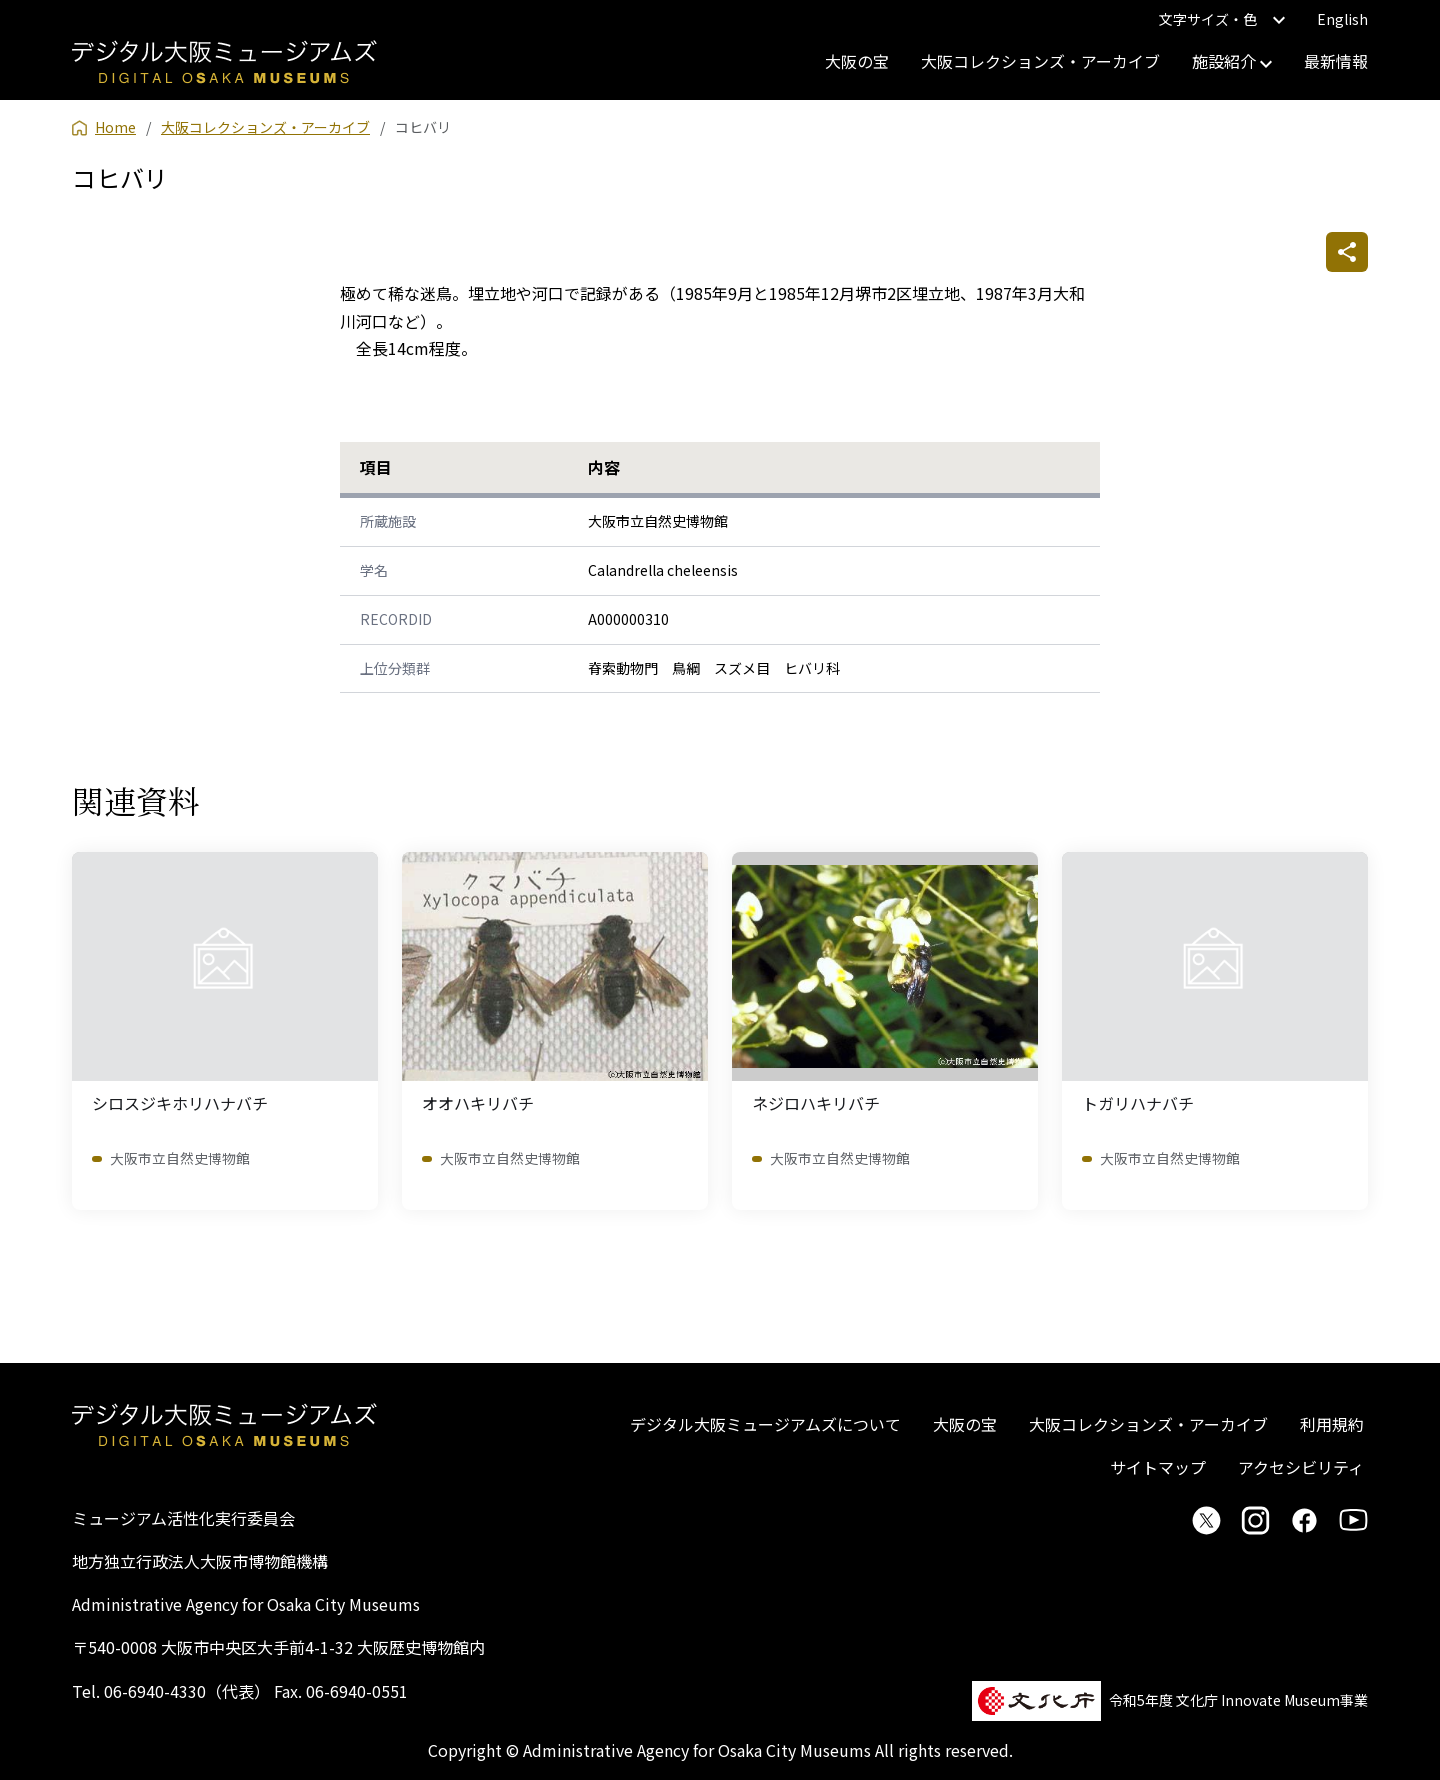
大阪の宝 (857, 61)
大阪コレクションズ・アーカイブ (1040, 61)
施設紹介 (1232, 61)
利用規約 (1332, 1424)
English (1342, 19)
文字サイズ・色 (1222, 19)
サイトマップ (1158, 1467)
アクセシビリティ (1301, 1467)
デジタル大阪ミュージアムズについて (765, 1424)
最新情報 (1336, 61)
